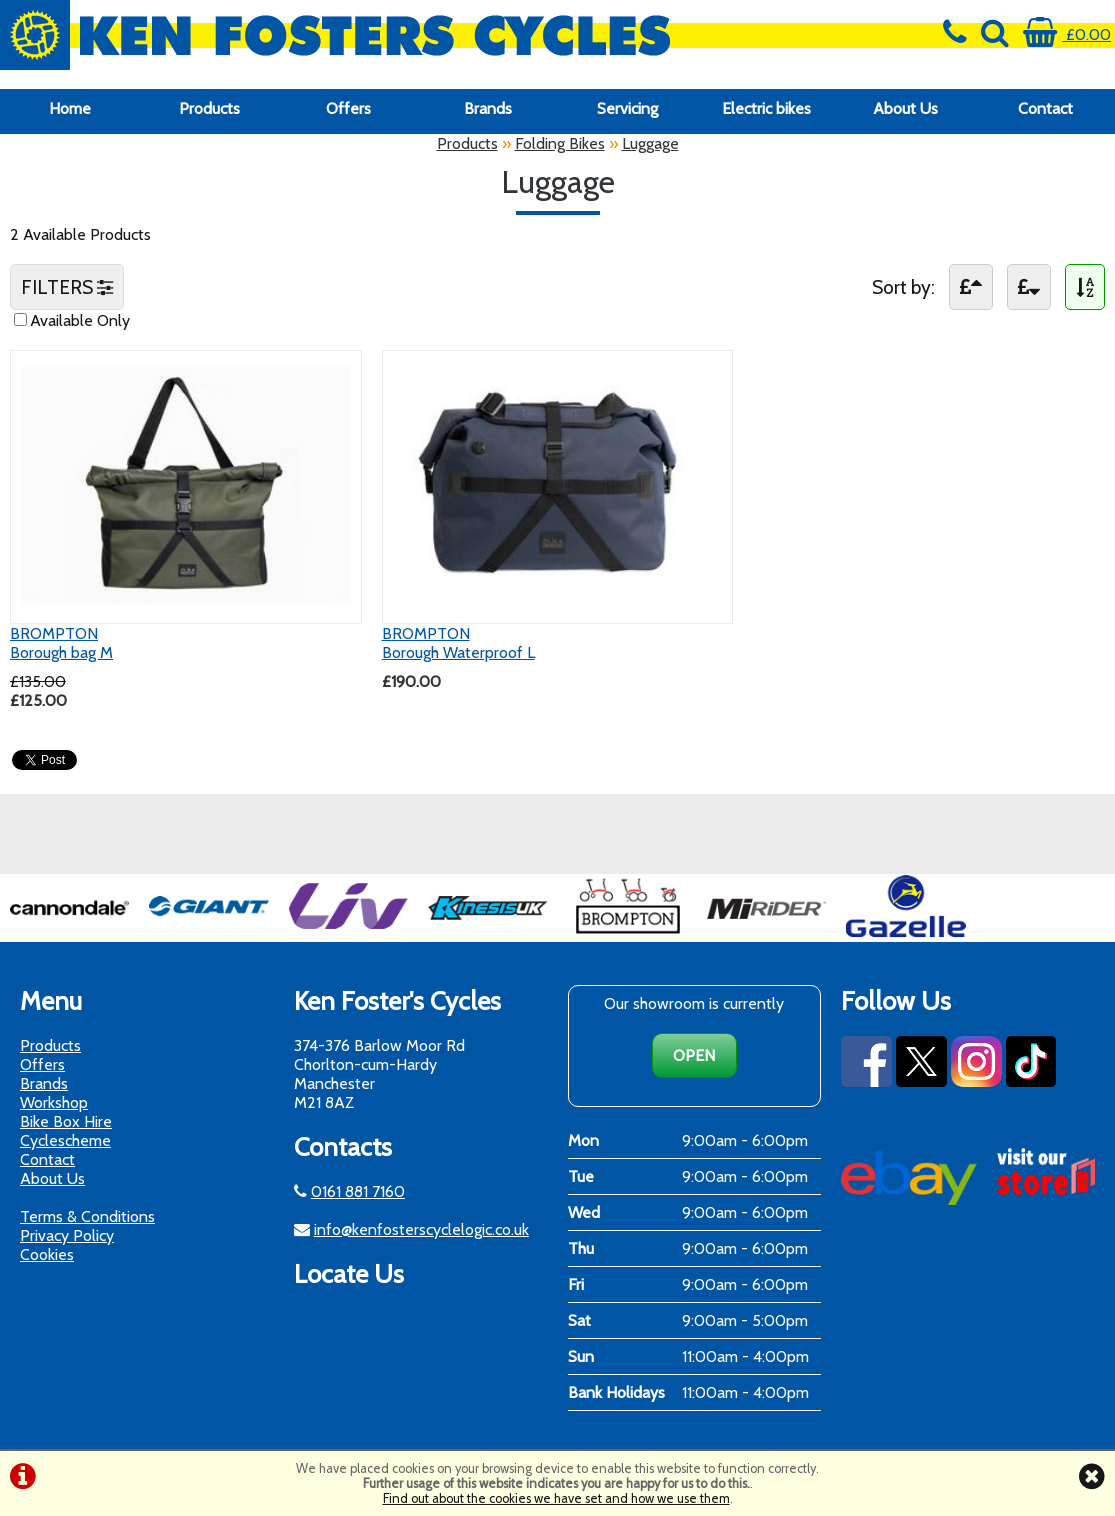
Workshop (54, 1102)
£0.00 (1067, 34)
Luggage (650, 143)
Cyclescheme (65, 1140)
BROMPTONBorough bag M (61, 643)
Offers (348, 108)
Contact (1045, 108)
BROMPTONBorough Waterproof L (458, 643)
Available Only (80, 320)
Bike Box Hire (66, 1121)
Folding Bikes (560, 143)
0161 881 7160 (358, 1191)
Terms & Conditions (87, 1216)
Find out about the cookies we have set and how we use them (556, 1498)
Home (70, 108)
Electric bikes (766, 108)
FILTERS (67, 287)
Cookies (47, 1254)
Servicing (627, 108)
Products (209, 108)
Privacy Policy (67, 1235)
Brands (488, 108)
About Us (905, 108)
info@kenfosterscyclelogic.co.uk (421, 1229)
